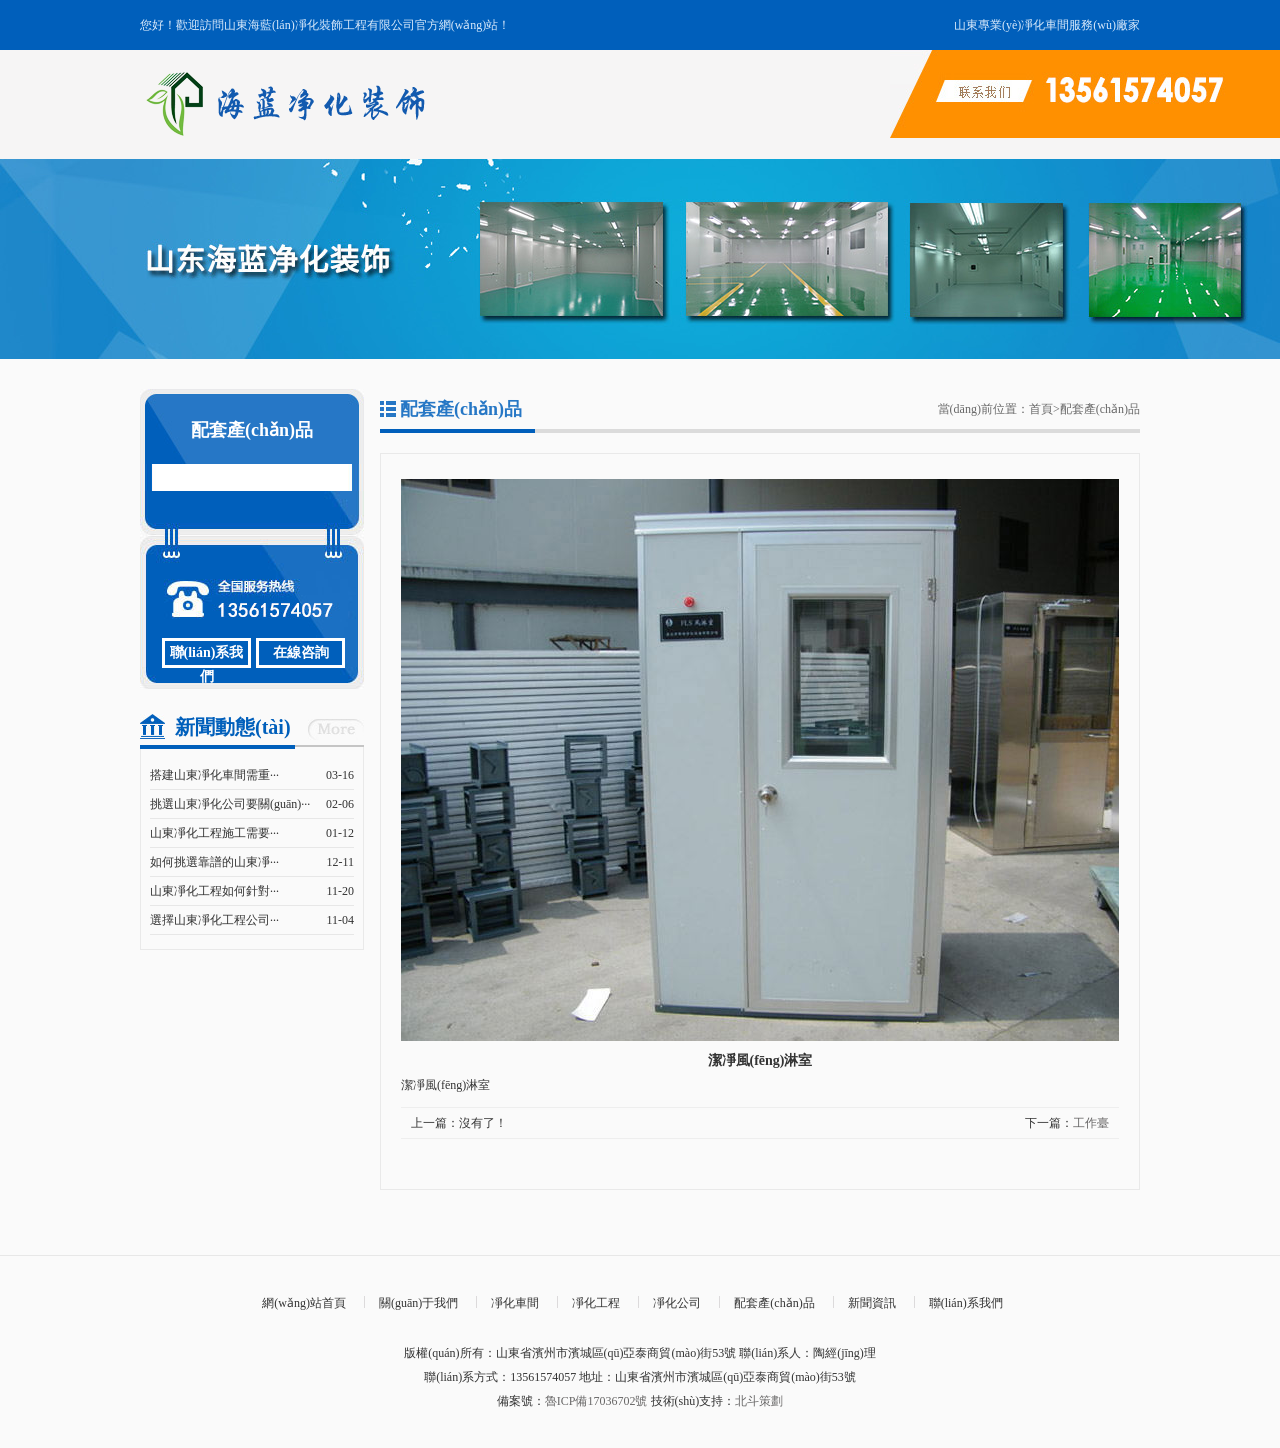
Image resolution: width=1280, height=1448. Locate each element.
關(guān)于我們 (418, 1303)
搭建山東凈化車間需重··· (214, 775)
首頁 (1041, 409)
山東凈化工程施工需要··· (214, 833)
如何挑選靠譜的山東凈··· (214, 862)
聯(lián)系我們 (207, 656)
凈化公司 (677, 1303)
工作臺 (1091, 1123)
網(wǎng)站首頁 (304, 1303)
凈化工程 (596, 1303)
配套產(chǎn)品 (1100, 409)
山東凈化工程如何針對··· (214, 891)
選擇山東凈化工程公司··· (214, 920)
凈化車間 (515, 1303)
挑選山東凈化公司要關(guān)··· (230, 804)
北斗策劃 (759, 1401)
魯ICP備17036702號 (596, 1401)
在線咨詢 (301, 652)
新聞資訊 (872, 1303)
